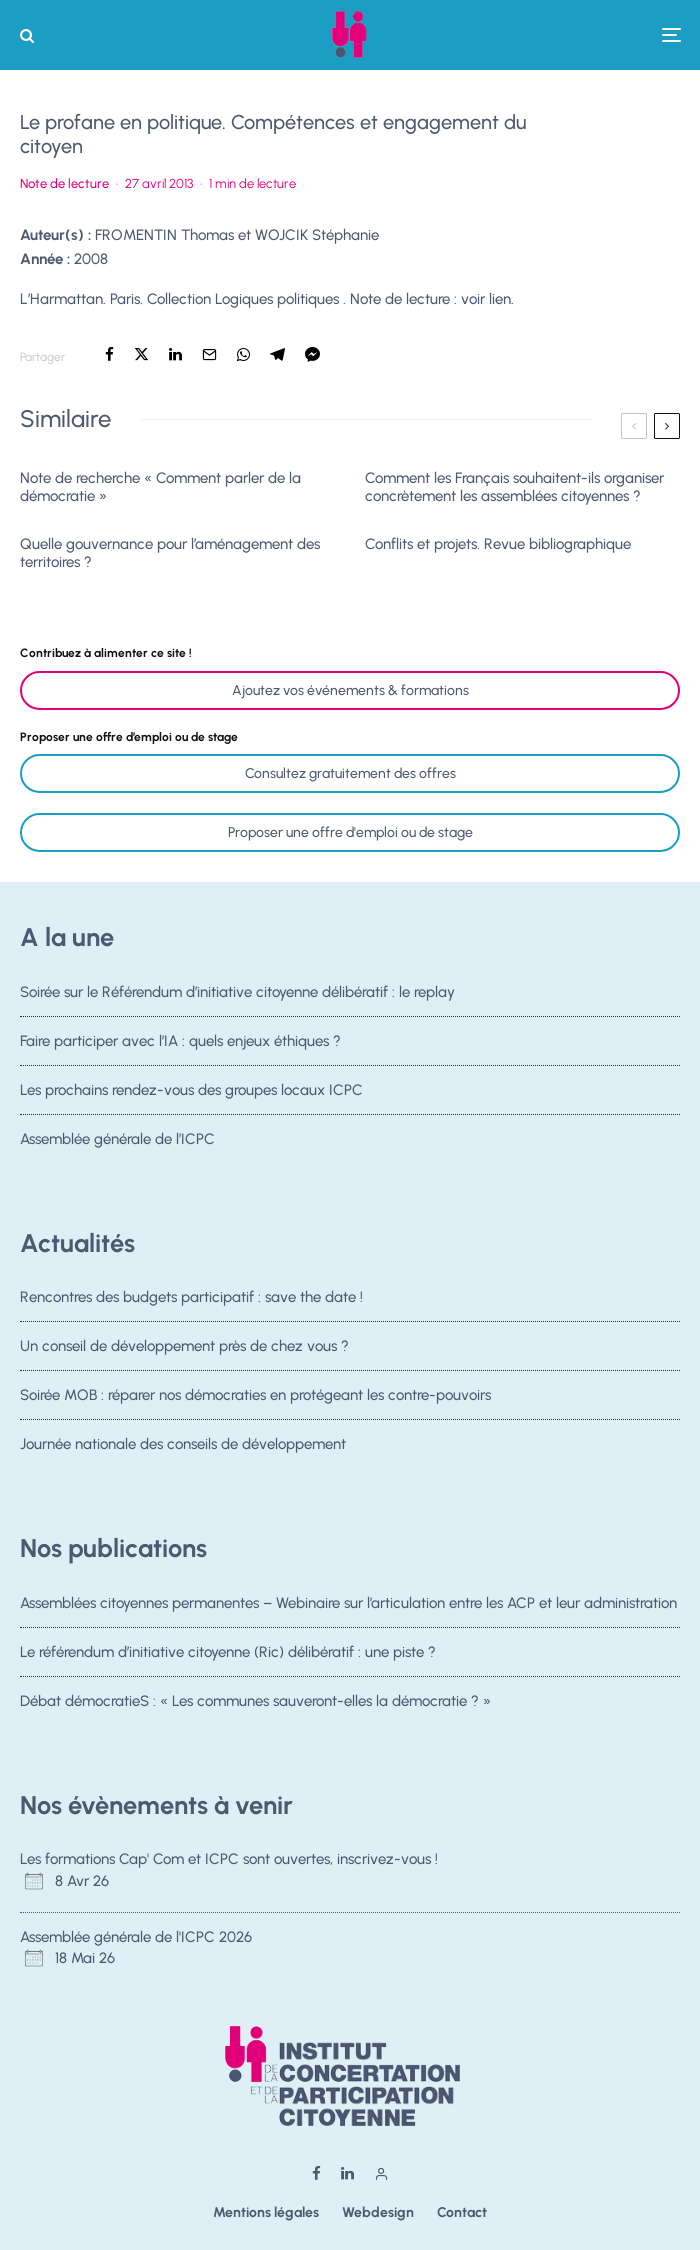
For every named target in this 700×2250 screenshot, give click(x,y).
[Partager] (109, 354)
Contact (462, 2212)
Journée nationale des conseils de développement (183, 1452)
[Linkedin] (347, 2173)
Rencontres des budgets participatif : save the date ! (191, 1297)
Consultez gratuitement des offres (350, 773)
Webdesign (378, 2212)
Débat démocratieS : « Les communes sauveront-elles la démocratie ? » (255, 1703)
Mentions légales (266, 2212)
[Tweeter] (141, 354)
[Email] (209, 354)
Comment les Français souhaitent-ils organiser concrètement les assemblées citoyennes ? (514, 487)
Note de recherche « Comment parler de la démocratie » (160, 487)
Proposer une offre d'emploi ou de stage (350, 832)
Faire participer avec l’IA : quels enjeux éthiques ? (180, 1041)
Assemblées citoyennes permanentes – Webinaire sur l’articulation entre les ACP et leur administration (348, 1603)
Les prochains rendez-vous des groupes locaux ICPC (191, 1092)
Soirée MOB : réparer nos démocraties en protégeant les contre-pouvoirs (255, 1397)
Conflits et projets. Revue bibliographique (498, 544)
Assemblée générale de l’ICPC (117, 1147)
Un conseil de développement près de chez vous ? (184, 1346)
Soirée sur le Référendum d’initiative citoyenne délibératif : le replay (237, 992)
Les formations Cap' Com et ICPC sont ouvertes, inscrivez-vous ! (229, 1859)
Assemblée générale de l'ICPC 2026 (136, 1937)
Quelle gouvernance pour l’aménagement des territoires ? (170, 553)
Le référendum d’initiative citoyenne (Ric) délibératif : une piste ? (228, 1652)
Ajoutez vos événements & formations (350, 690)
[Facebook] (316, 2173)
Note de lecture (64, 183)
